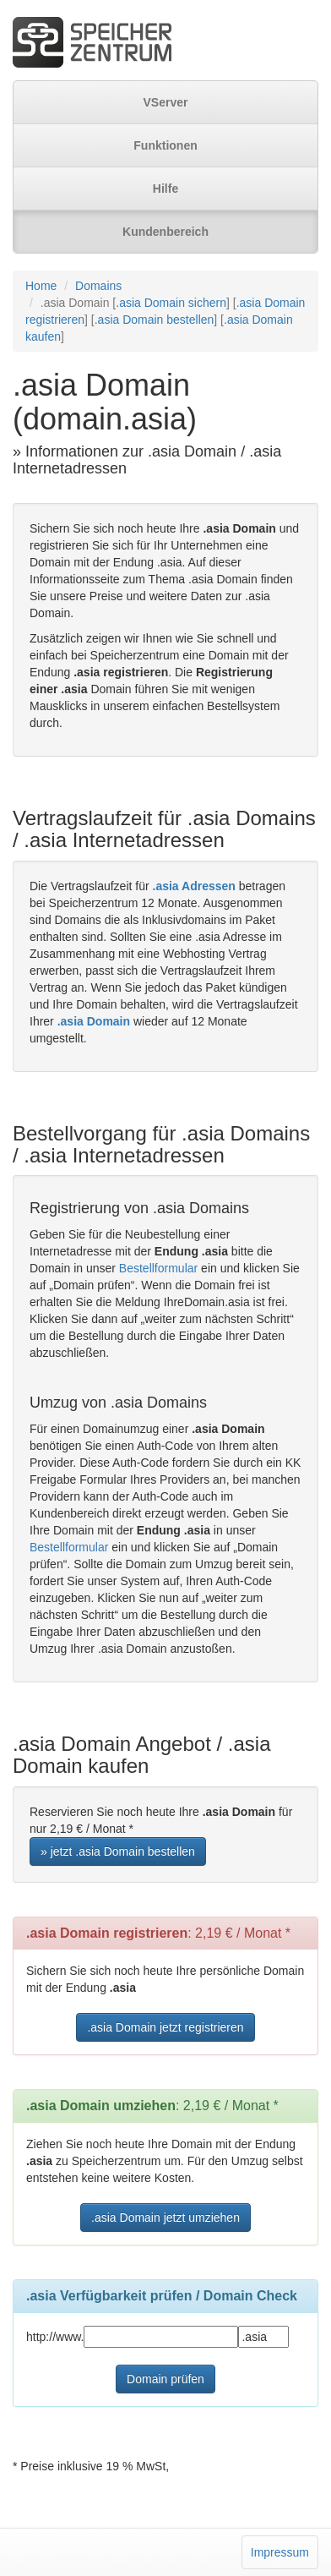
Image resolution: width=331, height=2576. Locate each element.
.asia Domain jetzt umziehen (165, 2217)
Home (41, 286)
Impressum (280, 2552)
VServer (166, 102)
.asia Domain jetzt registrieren (165, 2027)
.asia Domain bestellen (154, 319)
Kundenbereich (165, 231)
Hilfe (165, 188)
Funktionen (165, 145)
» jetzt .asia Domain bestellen (118, 1851)
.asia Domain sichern (171, 302)
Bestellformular (158, 1268)
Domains (98, 286)
